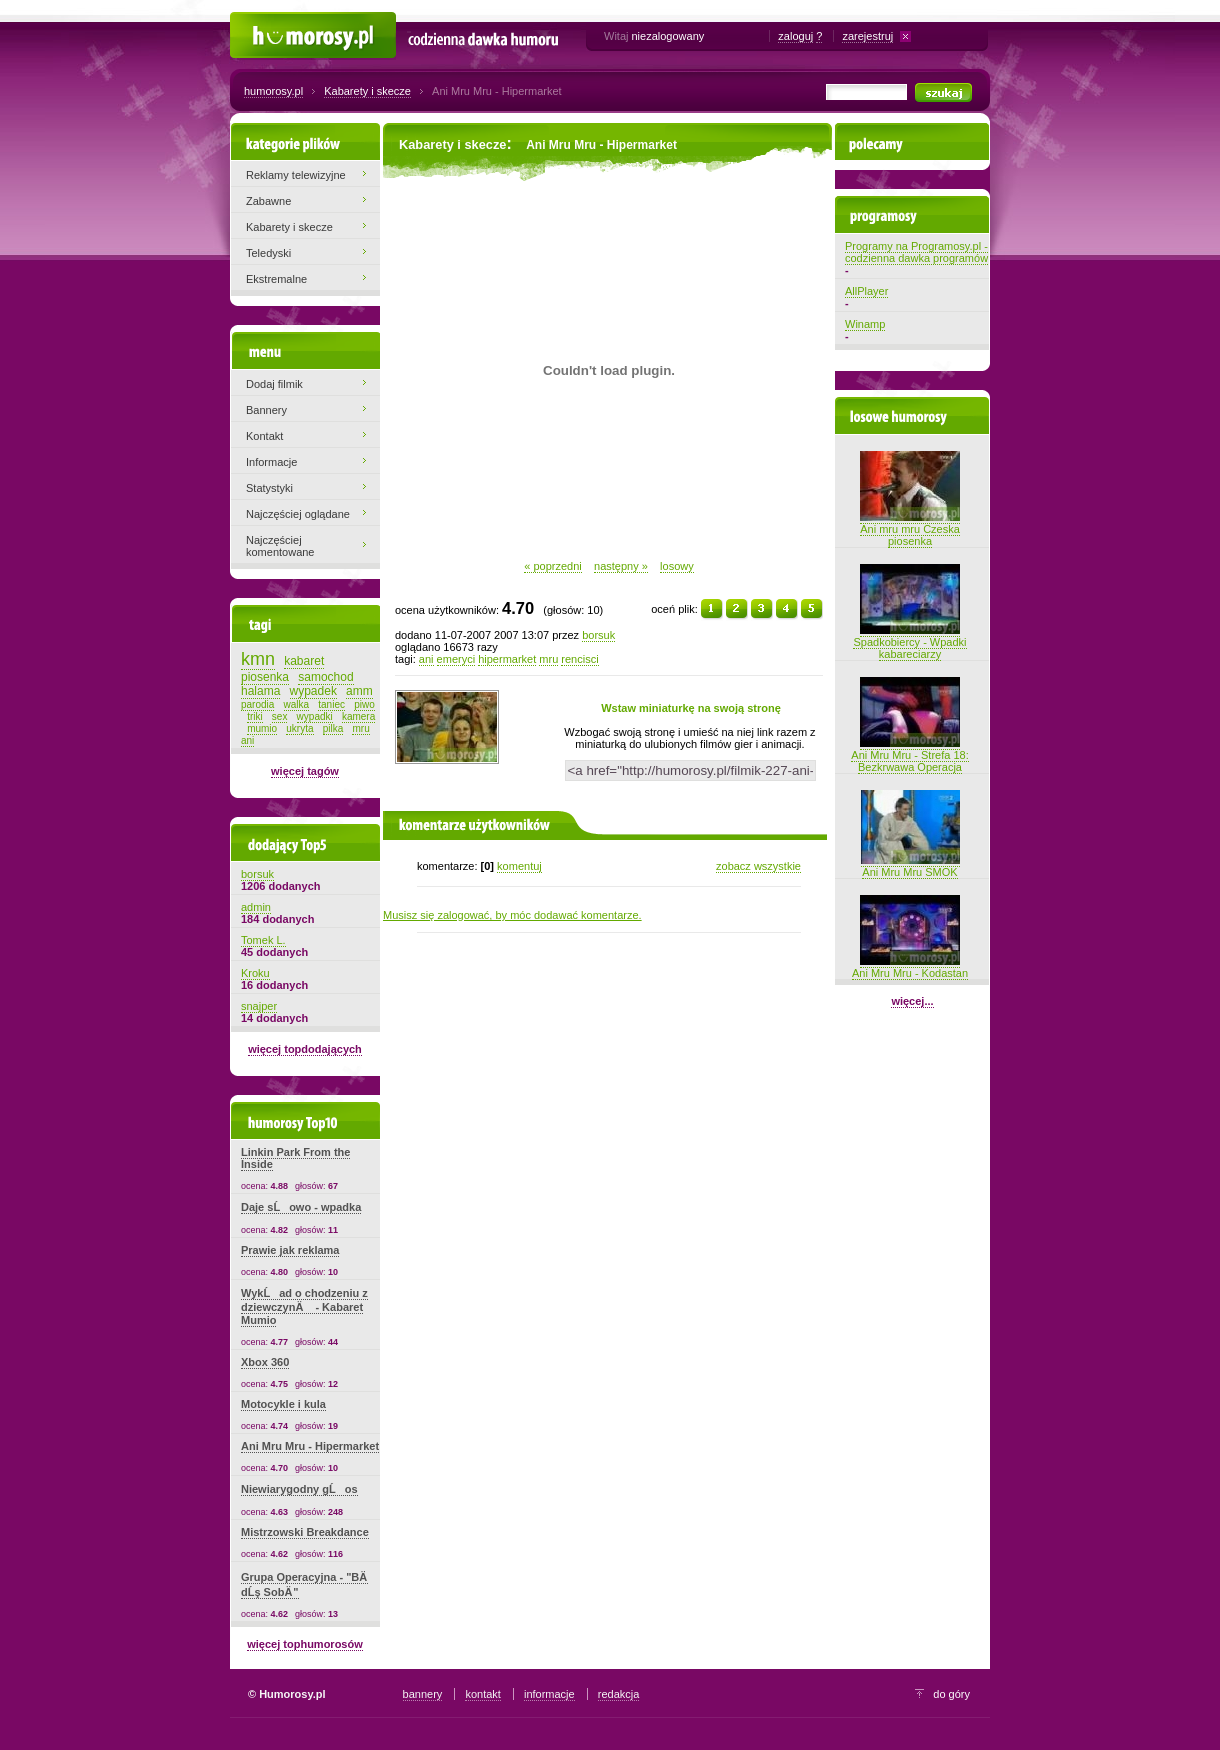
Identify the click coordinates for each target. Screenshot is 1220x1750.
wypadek (313, 691)
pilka (333, 728)
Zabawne (268, 201)
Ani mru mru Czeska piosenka (910, 529)
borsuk (598, 635)
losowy (677, 566)
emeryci (456, 659)
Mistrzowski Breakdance (305, 1532)
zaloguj (795, 36)
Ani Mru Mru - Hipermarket (310, 1446)
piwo (364, 704)
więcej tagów (305, 771)
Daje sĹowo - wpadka (301, 1207)
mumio (262, 728)
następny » (621, 566)
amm (359, 691)
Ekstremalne (276, 279)
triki (255, 716)
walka (297, 704)
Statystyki (269, 488)
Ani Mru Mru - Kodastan (910, 967)
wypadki (315, 716)
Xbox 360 (265, 1362)
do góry (951, 1694)
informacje (549, 1694)
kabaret (304, 661)
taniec (331, 704)
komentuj (519, 866)
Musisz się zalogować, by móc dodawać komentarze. (512, 915)
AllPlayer (866, 291)
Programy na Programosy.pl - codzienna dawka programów (916, 252)
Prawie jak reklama (290, 1250)
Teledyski (268, 253)
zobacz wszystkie (758, 866)
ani (426, 659)
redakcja (619, 1694)
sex (280, 716)
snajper (259, 1006)
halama (260, 691)
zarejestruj (867, 36)
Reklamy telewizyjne (296, 175)
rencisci (579, 659)
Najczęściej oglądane (298, 514)
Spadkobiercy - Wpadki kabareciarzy (909, 642)
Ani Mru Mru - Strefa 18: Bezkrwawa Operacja (909, 755)
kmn (258, 659)
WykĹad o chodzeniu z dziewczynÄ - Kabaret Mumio (304, 1306)
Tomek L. (263, 940)
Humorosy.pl (260, 22)
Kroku (255, 973)
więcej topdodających (305, 1049)
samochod (325, 677)
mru (548, 659)
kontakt (482, 1694)
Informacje (271, 462)
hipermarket (507, 659)
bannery (423, 1694)
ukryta (299, 728)
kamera (358, 716)
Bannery (266, 410)
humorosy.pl (273, 91)
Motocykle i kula (283, 1404)
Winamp (865, 324)
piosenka (265, 677)
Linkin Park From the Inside (295, 1158)
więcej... (912, 1001)
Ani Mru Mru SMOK (910, 866)
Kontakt (264, 436)
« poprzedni (553, 566)
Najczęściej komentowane (280, 546)
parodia (257, 704)
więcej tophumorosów (305, 1644)
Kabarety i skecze (367, 91)
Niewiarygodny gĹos (299, 1489)
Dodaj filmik (274, 384)
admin (256, 907)
